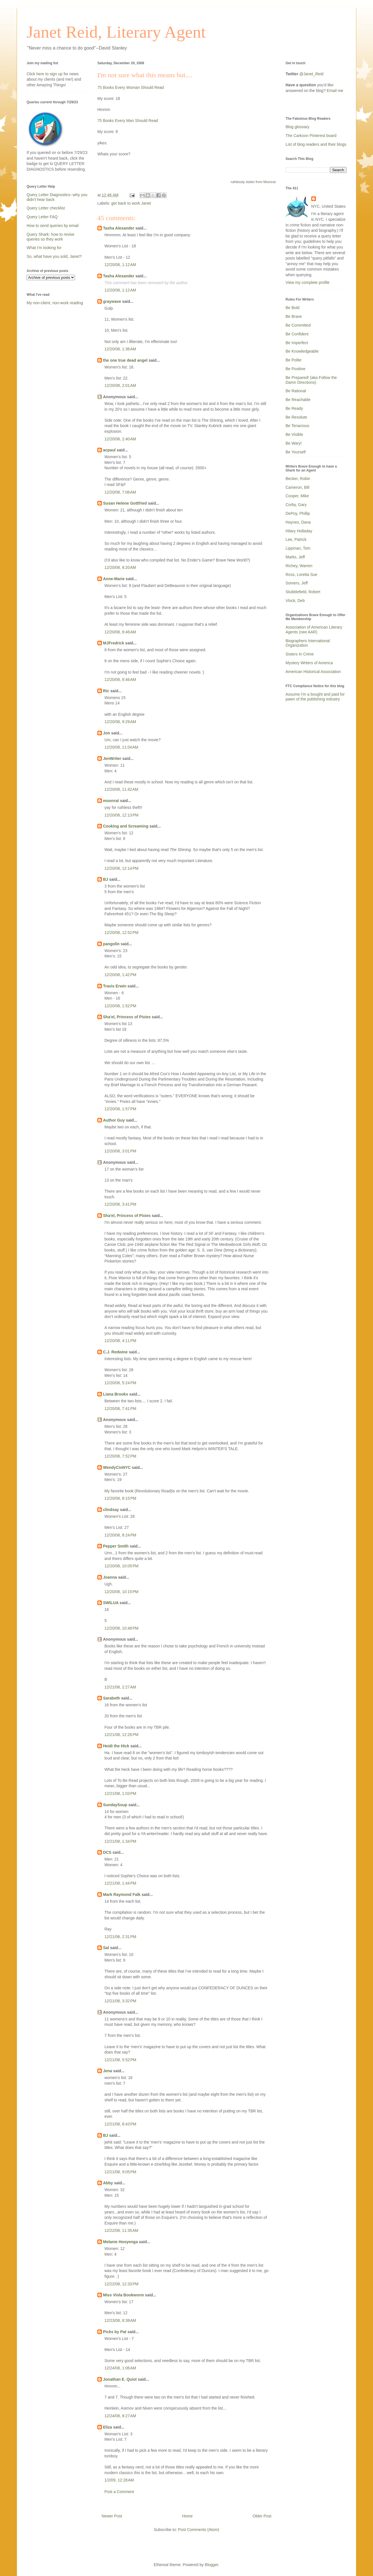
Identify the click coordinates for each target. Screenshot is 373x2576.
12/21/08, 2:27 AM (120, 1687)
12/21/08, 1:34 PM (120, 1841)
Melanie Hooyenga (120, 2241)
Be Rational (296, 391)
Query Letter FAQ (42, 217)
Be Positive (295, 369)
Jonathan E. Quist (120, 2379)
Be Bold (292, 307)
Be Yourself (296, 452)
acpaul (109, 450)
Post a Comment (119, 2491)
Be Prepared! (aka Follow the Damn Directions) (311, 380)
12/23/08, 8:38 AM (120, 2320)
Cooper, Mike (297, 496)
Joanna (110, 1577)
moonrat (111, 800)
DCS (107, 1852)
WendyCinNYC (117, 1467)
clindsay (111, 1509)
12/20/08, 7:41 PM (120, 1408)
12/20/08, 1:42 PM (120, 974)
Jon (106, 733)
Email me (335, 90)
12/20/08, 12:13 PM (121, 815)
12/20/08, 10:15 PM (121, 1591)
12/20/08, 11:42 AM (121, 789)
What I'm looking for (44, 247)
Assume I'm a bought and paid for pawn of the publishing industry (315, 696)
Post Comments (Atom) (198, 2529)
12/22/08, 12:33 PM (121, 2284)
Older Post (262, 2516)
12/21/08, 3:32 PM (120, 2001)
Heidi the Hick (116, 1746)
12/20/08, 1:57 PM (120, 1109)
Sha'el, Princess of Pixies (127, 1017)
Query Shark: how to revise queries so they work (50, 236)
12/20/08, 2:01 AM (120, 385)
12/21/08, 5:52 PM (120, 2060)
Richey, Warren (299, 565)
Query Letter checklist (46, 208)
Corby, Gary (296, 504)
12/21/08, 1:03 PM (120, 1793)
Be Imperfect (297, 342)
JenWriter (112, 758)
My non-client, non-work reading (55, 303)
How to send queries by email (53, 225)
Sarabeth (111, 1698)
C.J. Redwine (115, 1352)
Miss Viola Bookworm (123, 2295)
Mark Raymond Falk (121, 1894)
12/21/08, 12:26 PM (121, 1734)
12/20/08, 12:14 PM (121, 868)
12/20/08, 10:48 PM (121, 1628)
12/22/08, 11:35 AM (121, 2230)
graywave (112, 301)
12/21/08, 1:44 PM (120, 1883)
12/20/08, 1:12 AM (120, 264)
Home (187, 2516)
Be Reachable (298, 399)
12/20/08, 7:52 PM (120, 1456)
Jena (107, 2071)
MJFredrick (113, 643)
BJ (105, 879)
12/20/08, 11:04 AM (121, 747)
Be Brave (294, 316)
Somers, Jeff (297, 583)
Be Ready (294, 408)
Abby (108, 2183)
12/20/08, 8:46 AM (120, 632)
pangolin (111, 944)
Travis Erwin (114, 986)
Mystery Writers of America (309, 663)
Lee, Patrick (296, 539)
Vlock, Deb (295, 600)
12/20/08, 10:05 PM (121, 1566)
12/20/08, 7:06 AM (120, 492)
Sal (106, 1947)
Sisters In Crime (300, 654)
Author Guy (114, 1120)
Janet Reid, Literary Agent (116, 32)
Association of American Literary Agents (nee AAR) (314, 629)
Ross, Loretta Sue (301, 574)
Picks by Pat (115, 2331)
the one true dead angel (125, 360)
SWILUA (111, 1602)
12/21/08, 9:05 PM (120, 2172)
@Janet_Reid (311, 74)
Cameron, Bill (297, 487)
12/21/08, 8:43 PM (120, 2124)
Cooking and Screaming (125, 826)
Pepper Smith (115, 1546)
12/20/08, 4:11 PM (120, 1340)
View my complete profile (307, 282)
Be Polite (293, 360)
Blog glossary (297, 127)
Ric (106, 691)
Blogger (211, 2564)
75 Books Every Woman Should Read (130, 87)
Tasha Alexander (118, 228)
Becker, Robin (298, 478)
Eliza (107, 2427)
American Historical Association (313, 671)
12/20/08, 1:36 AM (120, 349)
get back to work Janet (131, 203)
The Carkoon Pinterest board (311, 135)
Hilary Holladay (299, 531)
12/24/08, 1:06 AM (120, 2368)
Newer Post (112, 2516)
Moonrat (269, 182)
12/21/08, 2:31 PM (120, 1936)
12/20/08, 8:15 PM (120, 1498)
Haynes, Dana (298, 522)
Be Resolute (296, 417)
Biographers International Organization (308, 643)
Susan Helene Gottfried (125, 503)
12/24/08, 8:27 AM (120, 2416)
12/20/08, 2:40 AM (120, 439)
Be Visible (294, 434)
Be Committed (298, 325)
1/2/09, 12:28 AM (119, 2480)
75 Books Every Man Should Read (127, 120)
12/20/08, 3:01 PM (120, 1151)
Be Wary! (294, 443)
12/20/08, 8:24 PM (120, 1535)
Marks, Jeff (295, 557)
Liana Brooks (115, 1394)
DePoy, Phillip (298, 513)
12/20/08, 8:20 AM (120, 567)
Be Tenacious (297, 425)
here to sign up (50, 74)
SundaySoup (115, 1805)
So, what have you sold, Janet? (54, 256)
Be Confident (297, 334)
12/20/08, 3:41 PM (120, 1204)
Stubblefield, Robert (303, 592)
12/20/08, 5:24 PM (120, 1383)
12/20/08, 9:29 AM (120, 721)
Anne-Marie (114, 579)
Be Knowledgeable (302, 351)
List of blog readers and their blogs (316, 144)
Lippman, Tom (298, 548)
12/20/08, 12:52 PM (121, 932)
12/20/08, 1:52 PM (120, 1006)
